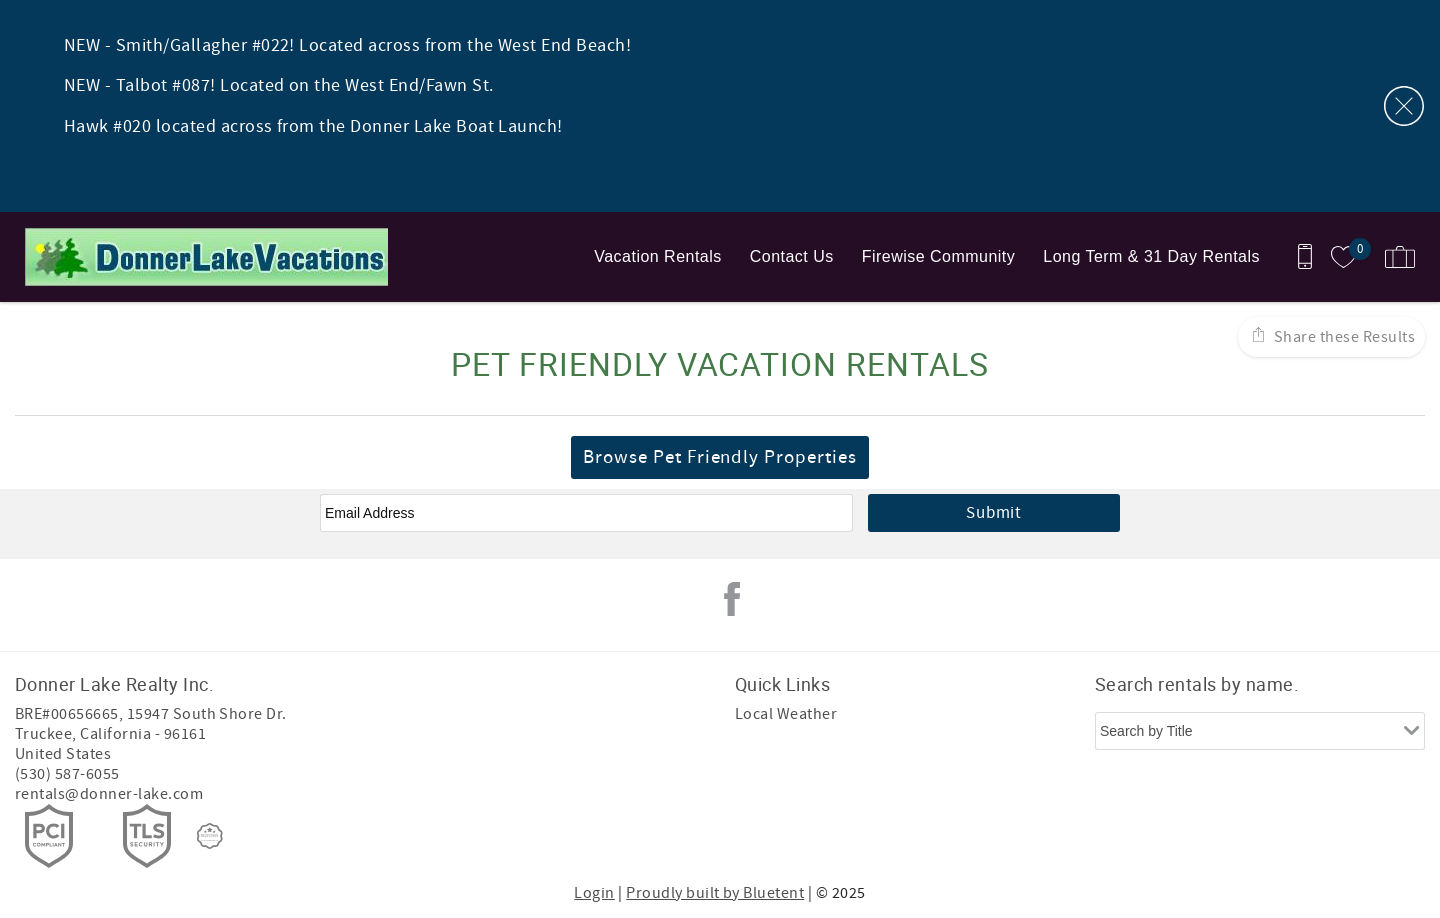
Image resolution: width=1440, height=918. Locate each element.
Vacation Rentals (657, 256)
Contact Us (792, 256)
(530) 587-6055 (67, 774)
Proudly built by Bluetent (715, 893)
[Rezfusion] (210, 836)
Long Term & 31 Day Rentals (1151, 256)
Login (594, 893)
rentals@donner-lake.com (109, 794)
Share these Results (1342, 337)
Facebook (732, 599)
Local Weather (786, 714)
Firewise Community (939, 256)
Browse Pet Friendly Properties (720, 457)
